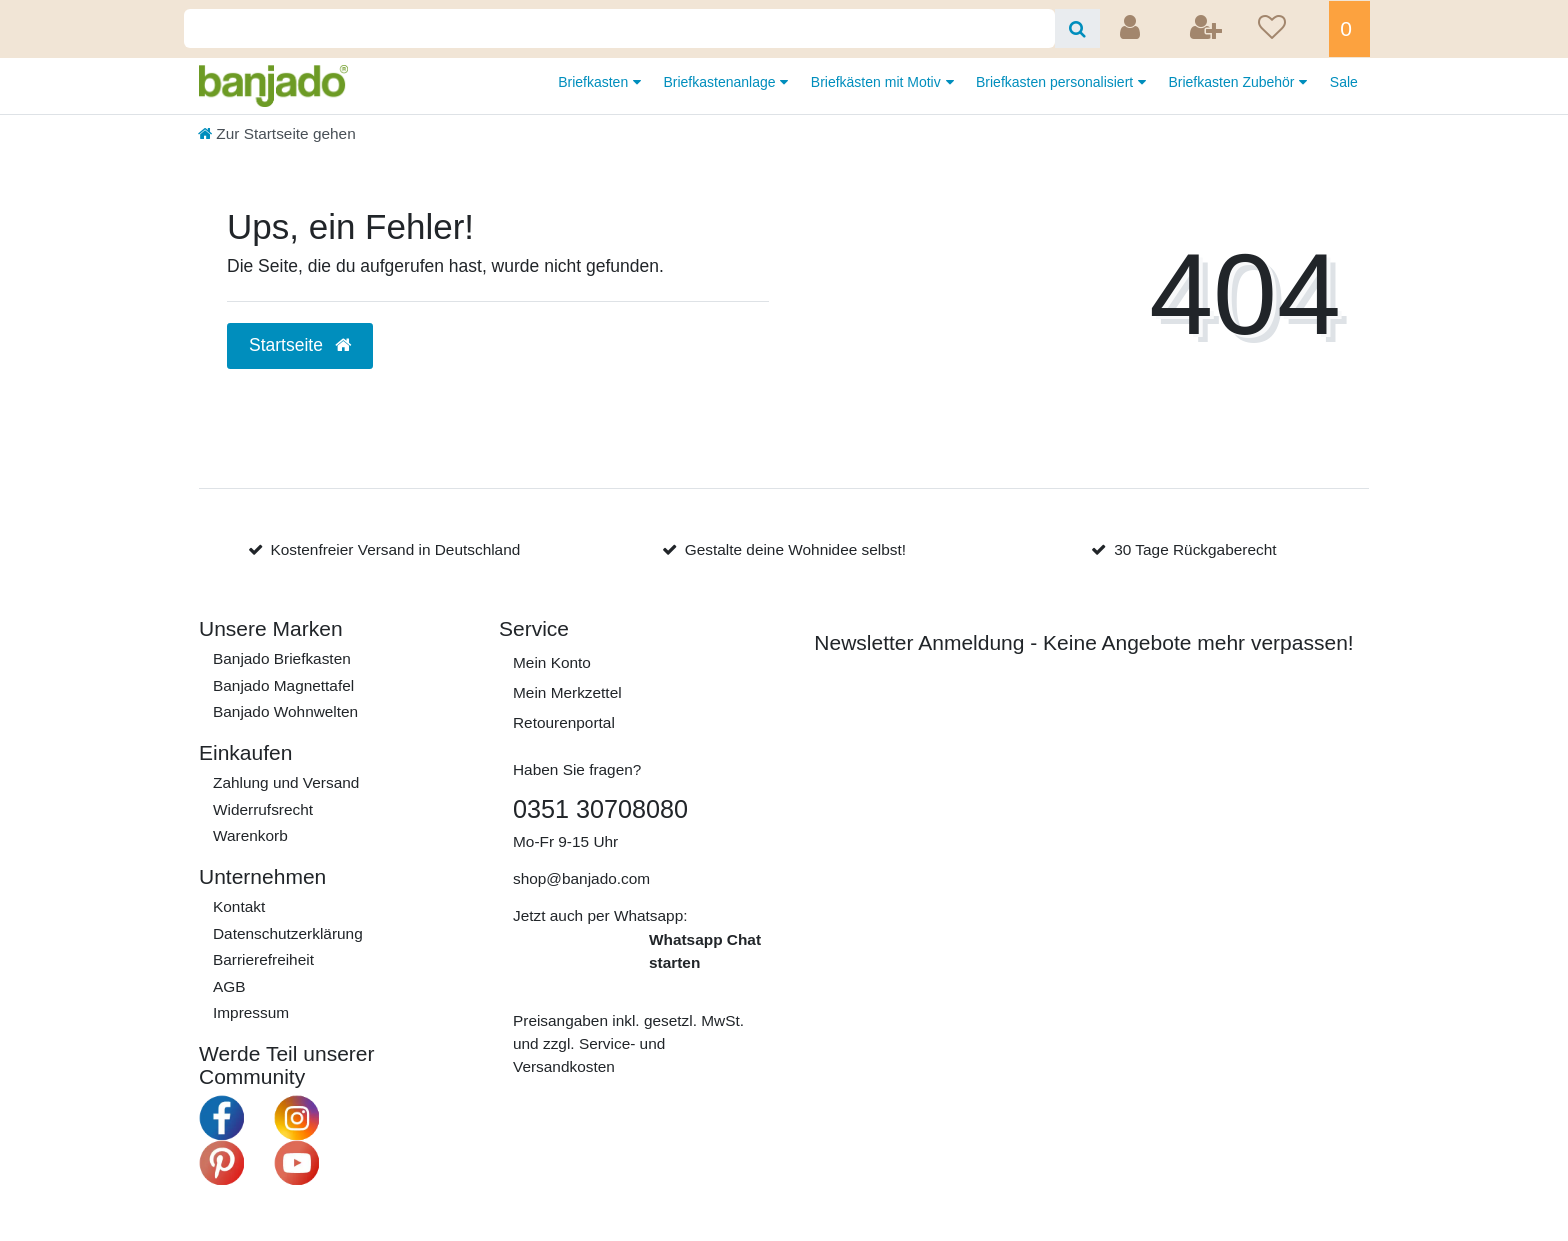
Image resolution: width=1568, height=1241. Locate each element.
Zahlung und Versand (286, 782)
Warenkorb (250, 835)
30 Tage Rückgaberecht (1195, 549)
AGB (229, 986)
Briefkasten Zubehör (1233, 82)
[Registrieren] (1208, 29)
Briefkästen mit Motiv (878, 82)
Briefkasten (595, 82)
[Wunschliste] (1287, 29)
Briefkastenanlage (721, 82)
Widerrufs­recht (263, 809)
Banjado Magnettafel (283, 685)
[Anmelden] (1132, 29)
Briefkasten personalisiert (1056, 82)
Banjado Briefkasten (282, 658)
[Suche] (1077, 28)
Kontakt (239, 906)
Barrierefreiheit (263, 959)
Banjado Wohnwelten (285, 711)
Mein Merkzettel (567, 692)
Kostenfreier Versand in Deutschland (395, 549)
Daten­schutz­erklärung (288, 933)
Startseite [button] (300, 345)
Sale (1344, 82)
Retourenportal (564, 722)
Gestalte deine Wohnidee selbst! (795, 549)
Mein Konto (552, 662)
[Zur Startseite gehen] (277, 133)
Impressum (251, 1012)
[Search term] (619, 28)
